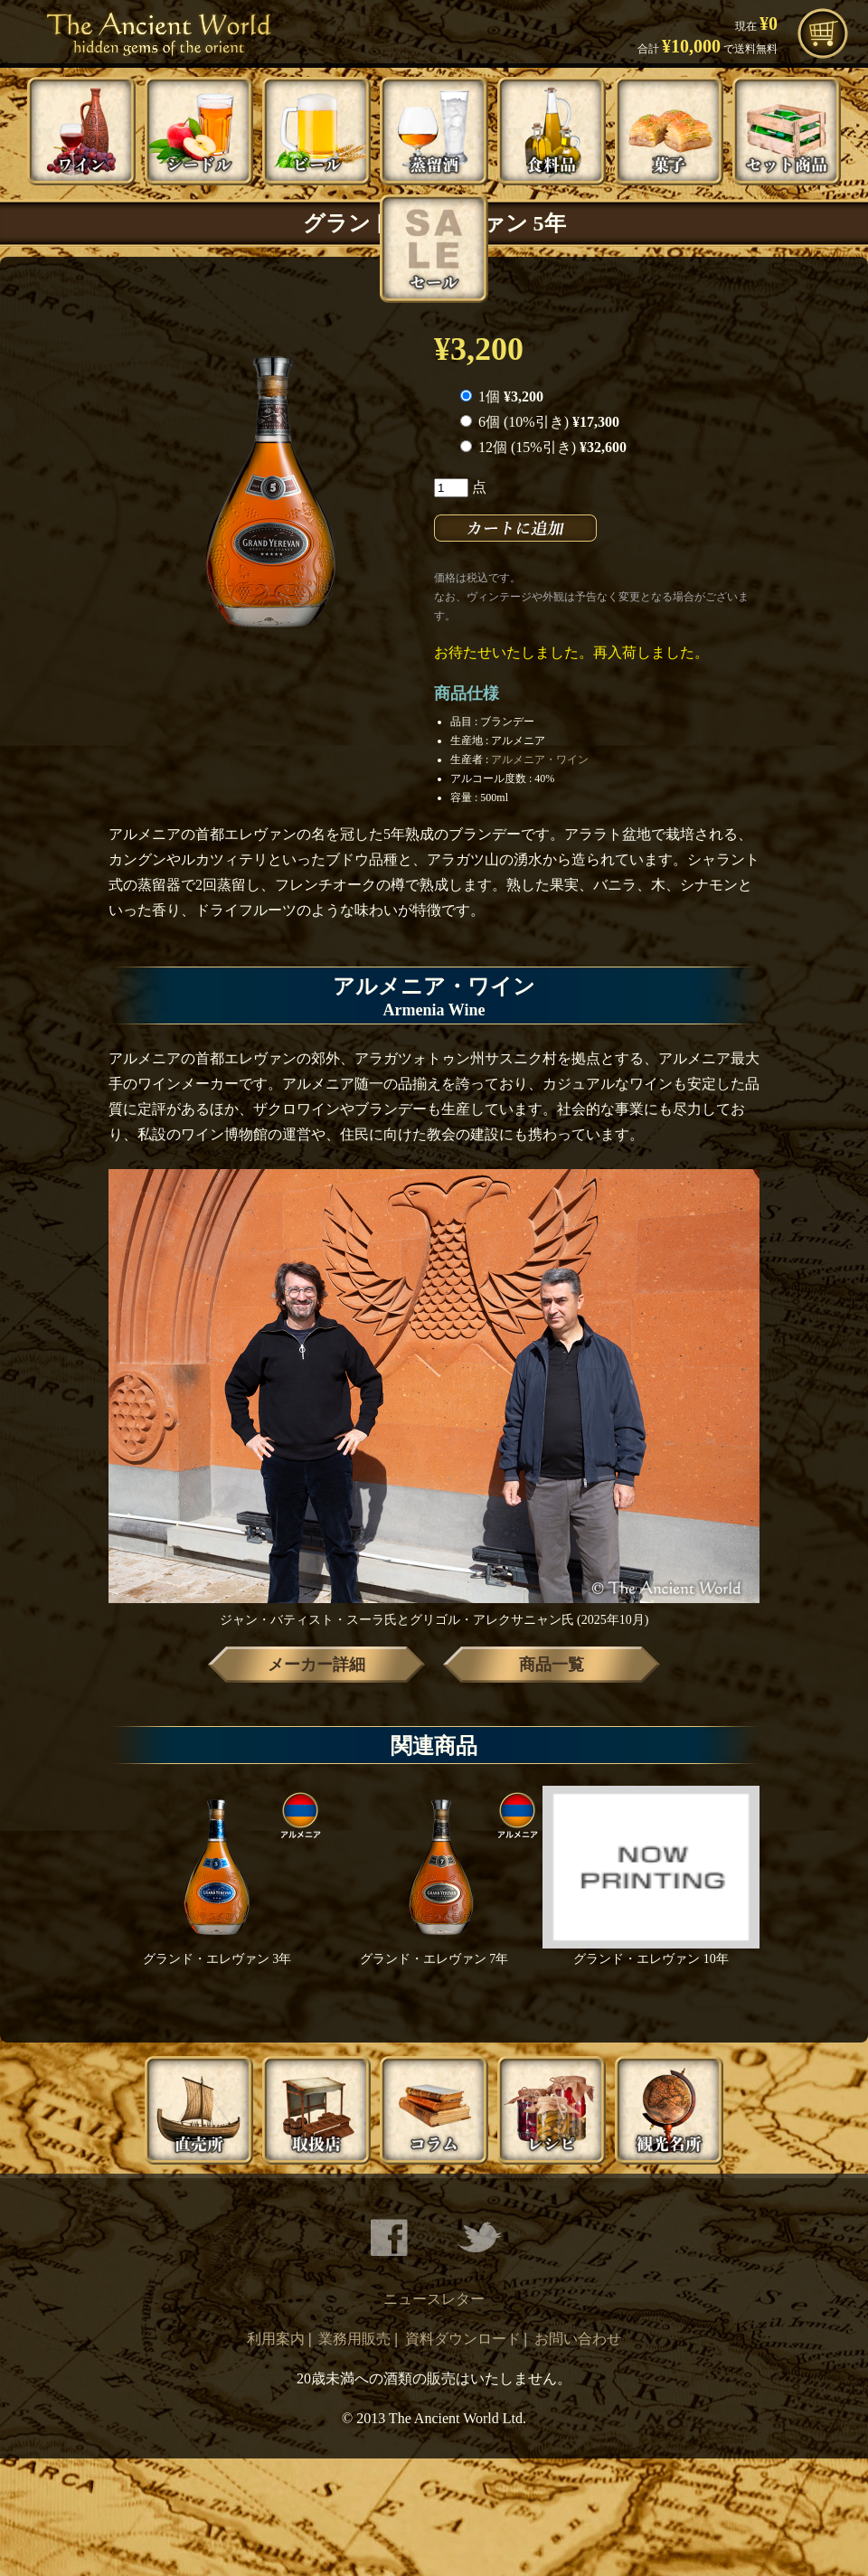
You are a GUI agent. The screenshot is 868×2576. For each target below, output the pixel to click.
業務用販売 (354, 2338)
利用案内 (276, 2338)
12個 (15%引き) (543, 447)
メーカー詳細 (316, 1665)
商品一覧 (551, 1665)
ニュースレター (434, 2299)
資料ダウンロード (463, 2338)
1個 (501, 396)
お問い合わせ (577, 2338)
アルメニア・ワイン (540, 759)
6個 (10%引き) (539, 421)
